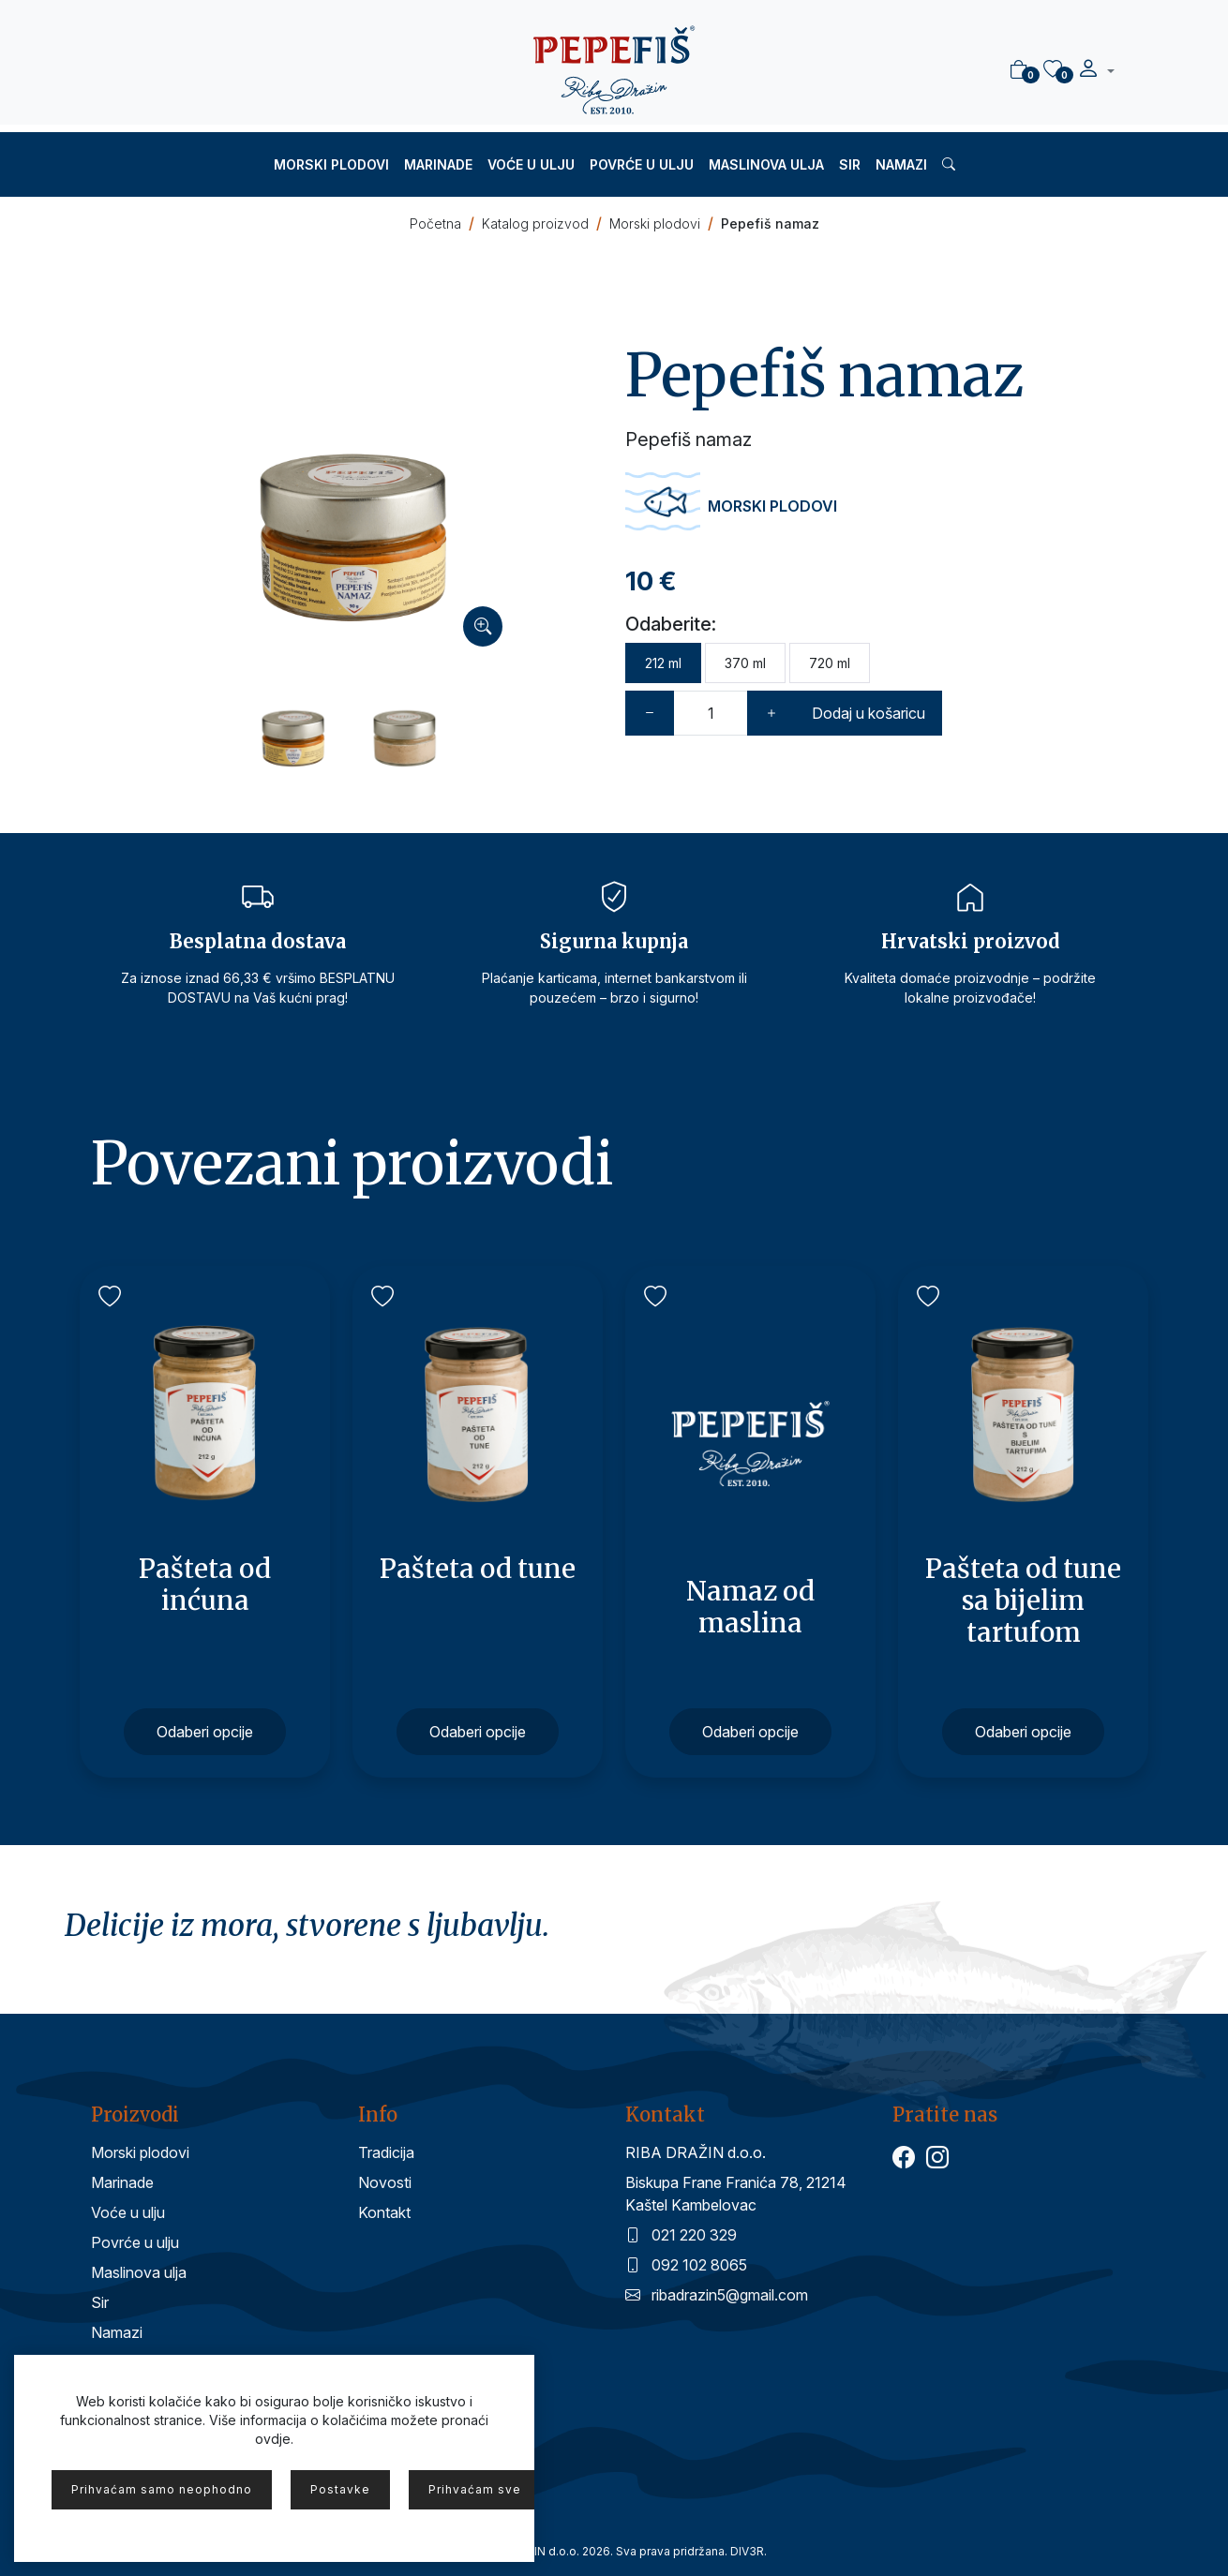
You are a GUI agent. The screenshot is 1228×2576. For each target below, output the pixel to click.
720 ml (829, 663)
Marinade (438, 164)
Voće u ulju (531, 164)
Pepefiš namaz (770, 223)
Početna (435, 223)
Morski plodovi (331, 164)
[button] (1096, 71)
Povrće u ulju (642, 164)
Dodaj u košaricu (868, 713)
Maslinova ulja (766, 164)
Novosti (385, 2182)
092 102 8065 (686, 2265)
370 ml (745, 663)
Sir (850, 164)
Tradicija (386, 2152)
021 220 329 (681, 2235)
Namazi (901, 164)
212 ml (663, 663)
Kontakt (384, 2212)
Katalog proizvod (535, 223)
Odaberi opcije (205, 1731)
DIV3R (747, 2551)
